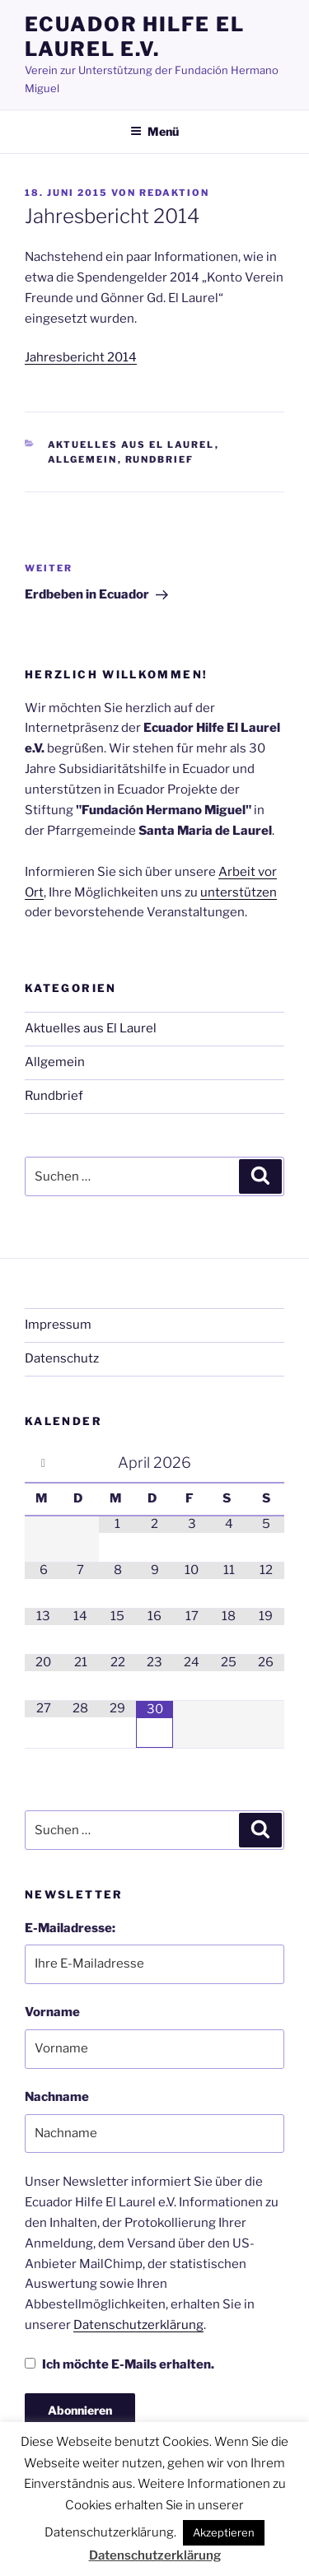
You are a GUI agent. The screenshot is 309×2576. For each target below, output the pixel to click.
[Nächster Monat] (265, 1463)
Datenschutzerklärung (138, 2324)
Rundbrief (159, 459)
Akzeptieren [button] (224, 2532)
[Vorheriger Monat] (43, 1463)
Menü (154, 131)
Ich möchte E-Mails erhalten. (119, 2364)
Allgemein (83, 459)
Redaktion (174, 192)
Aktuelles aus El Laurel (131, 444)
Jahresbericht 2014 (81, 357)
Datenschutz (62, 1358)
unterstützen (238, 892)
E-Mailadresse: (70, 1928)
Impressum (58, 1324)
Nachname (57, 2096)
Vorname (52, 2012)
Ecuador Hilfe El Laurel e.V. (135, 36)
